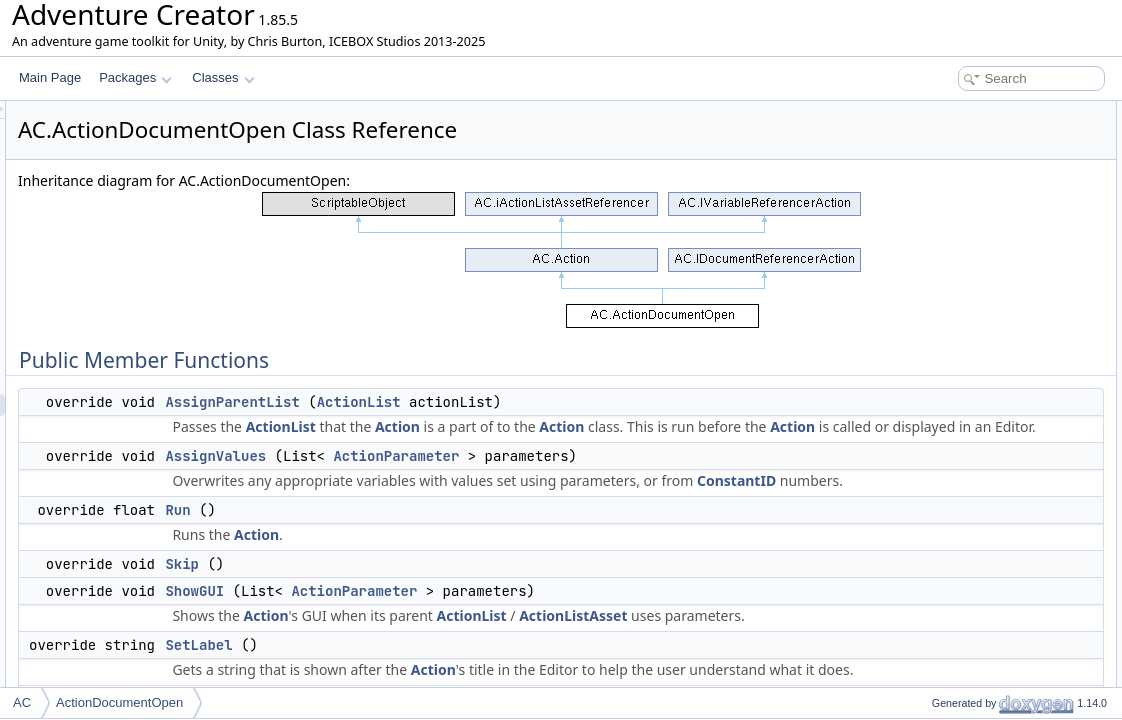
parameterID (948, 398)
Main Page (50, 77)
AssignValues (465, 500)
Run (427, 576)
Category (939, 662)
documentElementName (979, 486)
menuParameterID (964, 508)
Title (926, 684)
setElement (945, 442)
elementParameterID (970, 530)
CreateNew (945, 332)
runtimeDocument (962, 574)
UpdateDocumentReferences (992, 288)
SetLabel (938, 244)
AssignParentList (482, 402)
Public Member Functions (966, 112)
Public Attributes (942, 354)
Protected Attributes (951, 552)
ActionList (609, 402)
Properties (926, 640)
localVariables (952, 596)
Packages (135, 77)
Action (647, 426)
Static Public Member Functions (983, 310)
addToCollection (957, 420)
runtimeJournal (954, 618)
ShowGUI (444, 657)
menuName (946, 464)
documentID (947, 376)
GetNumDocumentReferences (995, 266)
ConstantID (598, 546)
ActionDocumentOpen (119, 702)
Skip (432, 630)
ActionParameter (646, 500)
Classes (223, 77)
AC (22, 702)
